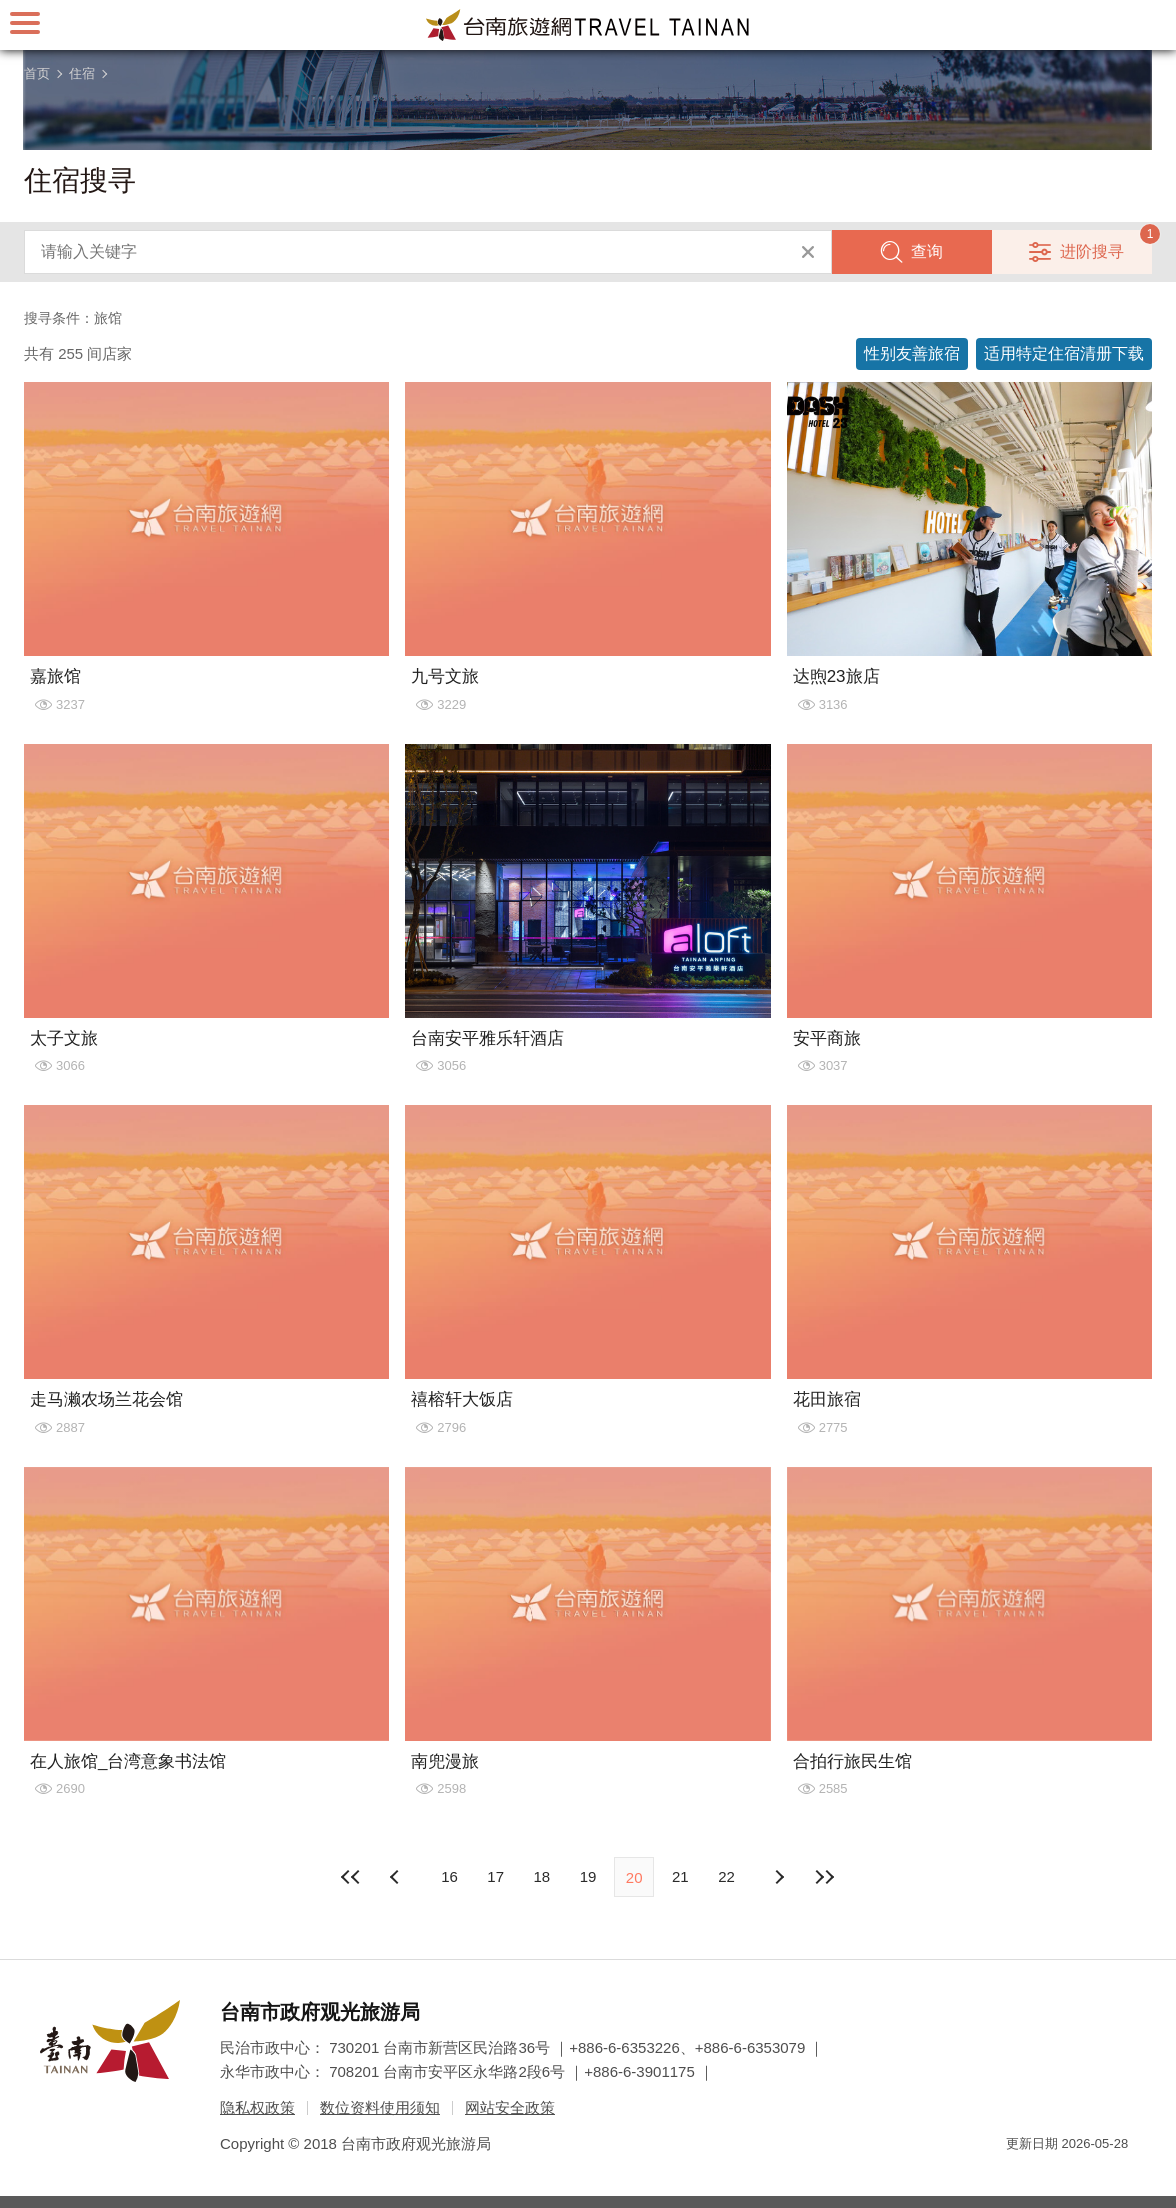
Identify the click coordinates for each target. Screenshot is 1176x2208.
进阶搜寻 (1092, 251)
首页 (37, 73)
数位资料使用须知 (380, 2107)
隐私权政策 (257, 2107)
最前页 (351, 1877)
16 (449, 1876)
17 (495, 1876)
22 (726, 1876)
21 (680, 1876)
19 (588, 1876)
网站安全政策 (510, 2107)
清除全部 (808, 252)
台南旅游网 (588, 25)
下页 (397, 1877)
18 (541, 1876)
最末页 (825, 1877)
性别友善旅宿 (912, 353)
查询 (927, 251)
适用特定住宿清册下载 (1064, 353)
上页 (779, 1877)
